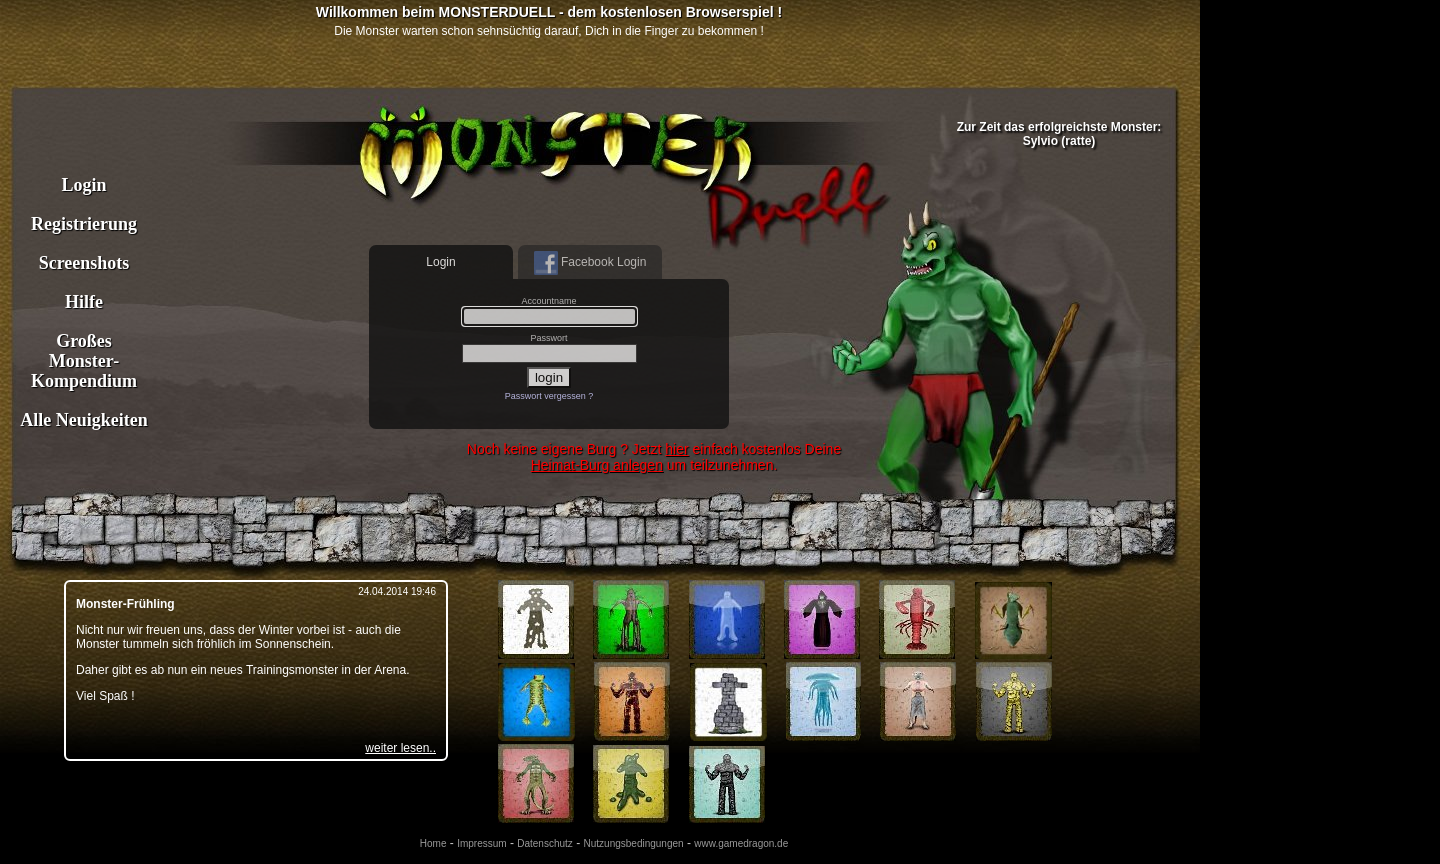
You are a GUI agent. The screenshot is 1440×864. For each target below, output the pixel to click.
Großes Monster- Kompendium (84, 361)
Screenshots (84, 263)
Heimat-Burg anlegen (597, 465)
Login (83, 185)
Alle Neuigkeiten (84, 420)
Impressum (481, 843)
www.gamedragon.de (741, 843)
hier (676, 449)
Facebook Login (590, 263)
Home (433, 843)
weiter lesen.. (400, 748)
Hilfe (84, 302)
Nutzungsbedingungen (634, 843)
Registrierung (84, 224)
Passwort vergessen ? (549, 396)
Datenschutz (545, 843)
